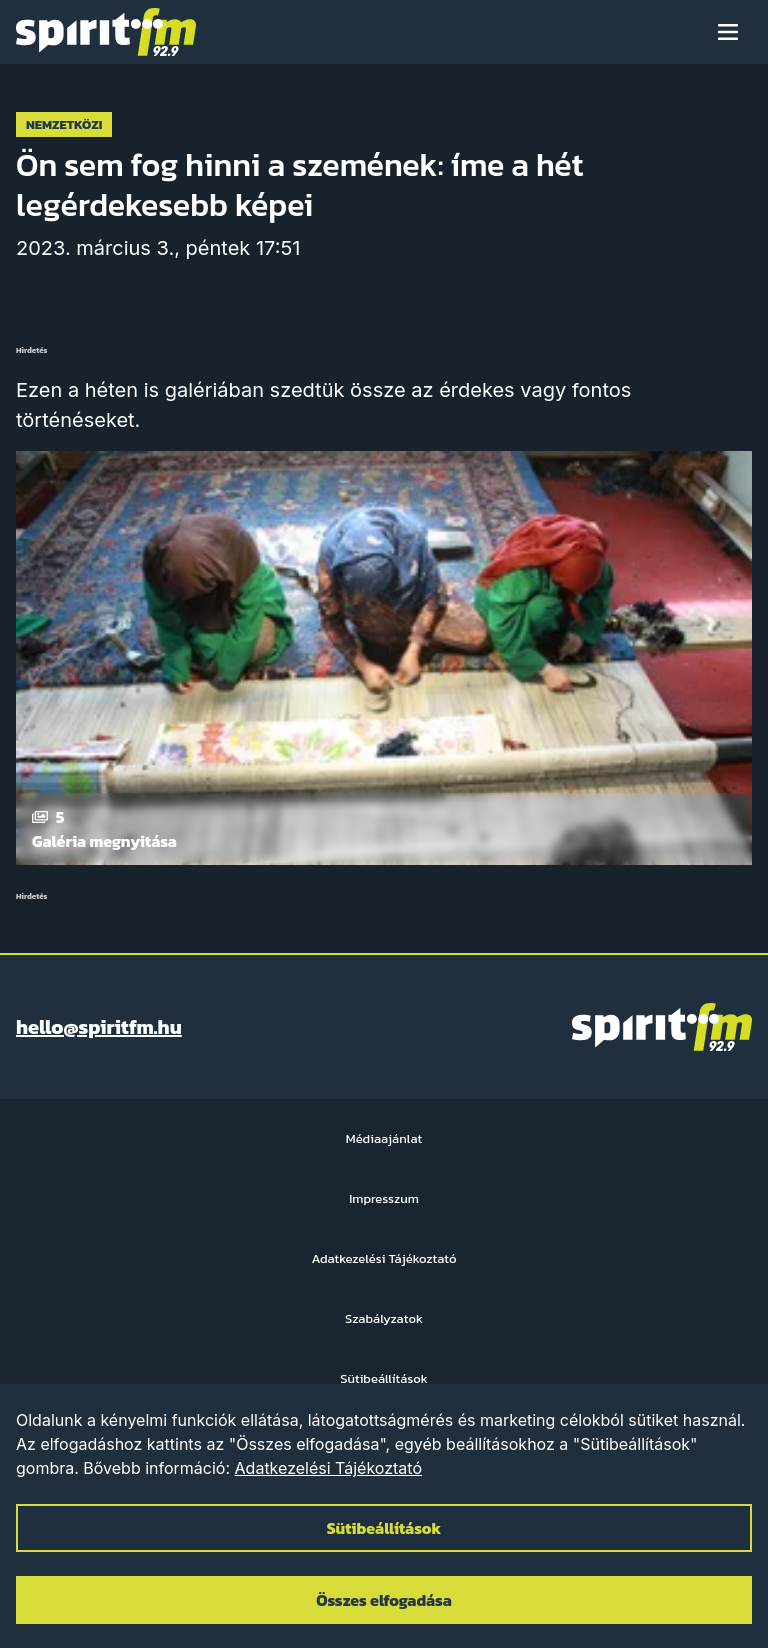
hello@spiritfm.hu (99, 1027)
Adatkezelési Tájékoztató (328, 1468)
